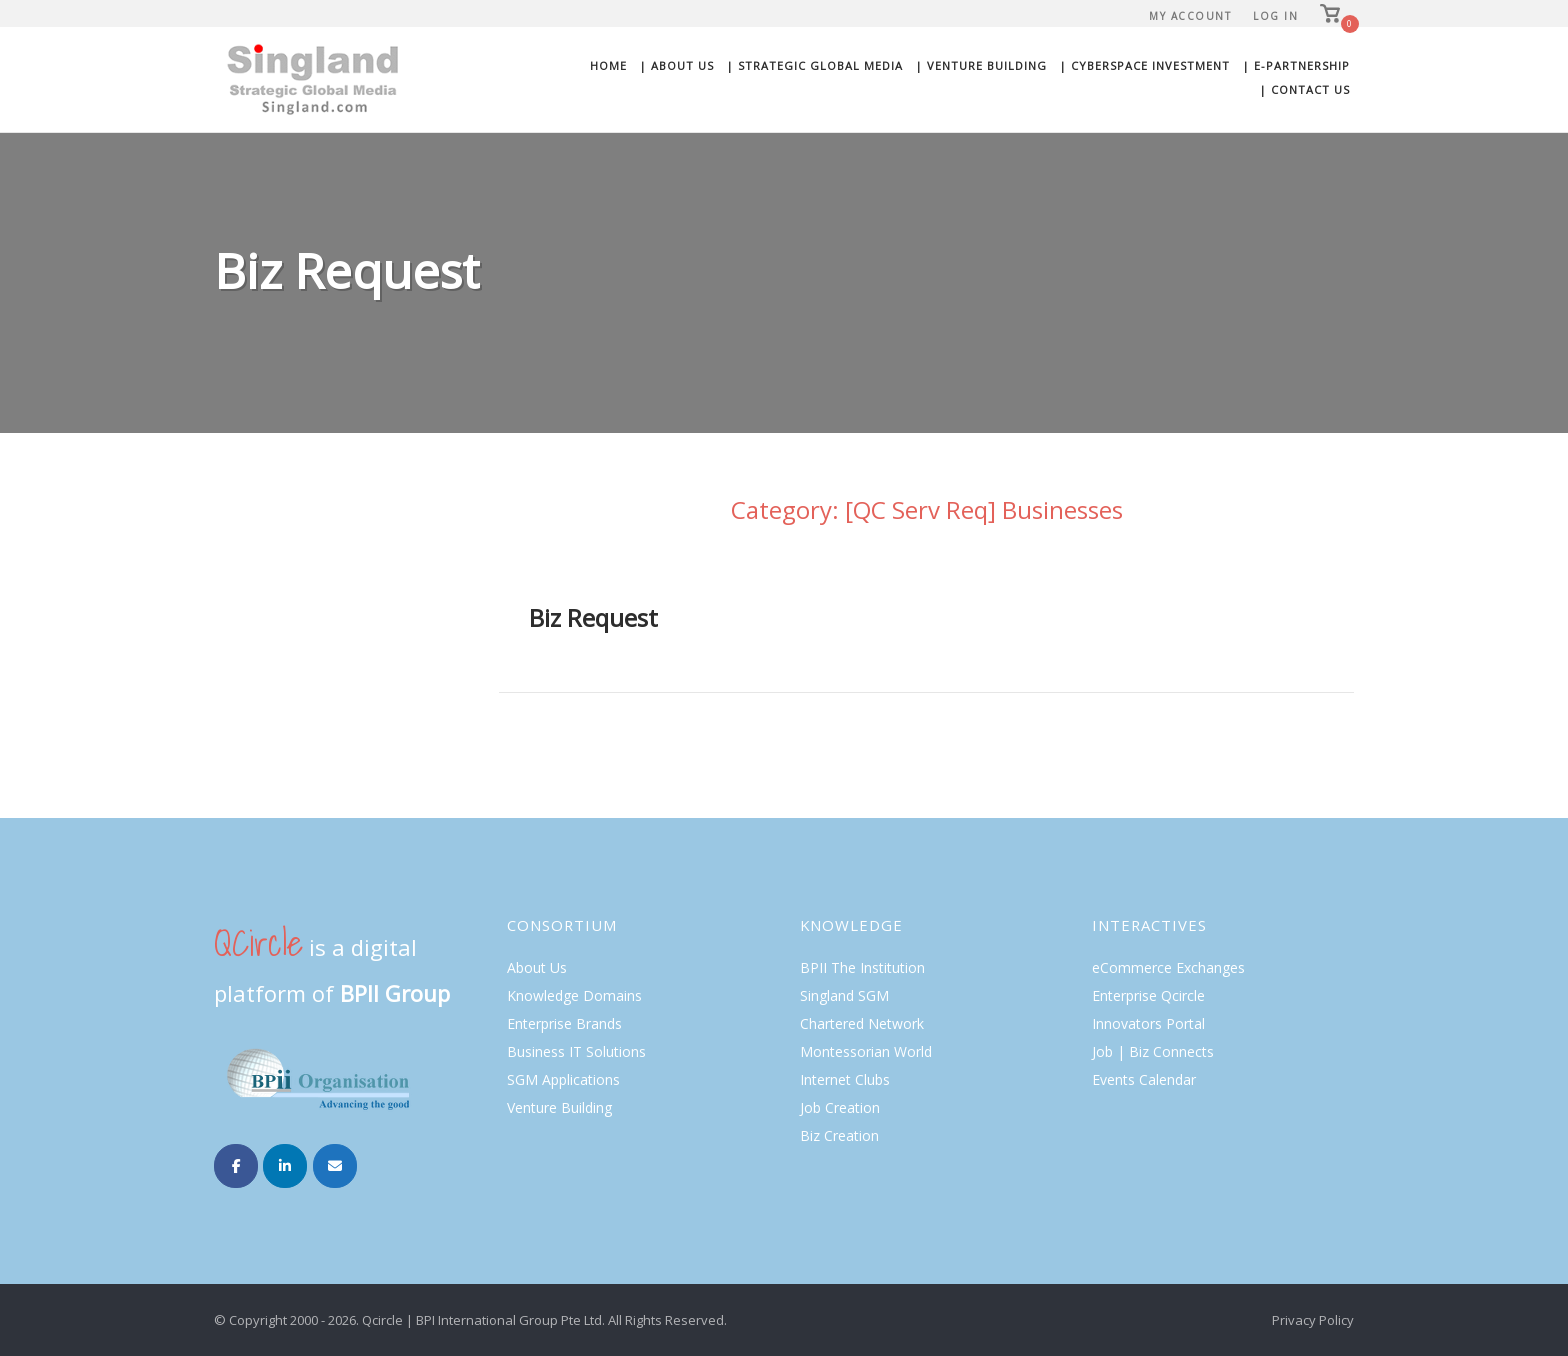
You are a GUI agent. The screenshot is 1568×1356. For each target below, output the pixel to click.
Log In (1275, 16)
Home (608, 65)
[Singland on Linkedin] (285, 1166)
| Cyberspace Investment (1144, 65)
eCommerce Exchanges (1168, 967)
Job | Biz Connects (1153, 1051)
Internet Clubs (845, 1079)
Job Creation (840, 1107)
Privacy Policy (1313, 1320)
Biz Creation (839, 1135)
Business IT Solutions (576, 1051)
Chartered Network (862, 1023)
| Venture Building (981, 65)
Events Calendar (1144, 1079)
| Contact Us (1304, 89)
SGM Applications (563, 1079)
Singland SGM (844, 995)
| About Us (676, 65)
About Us (537, 967)
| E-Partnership (1296, 65)
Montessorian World (866, 1051)
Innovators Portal (1148, 1023)
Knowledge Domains (574, 995)
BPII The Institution (862, 967)
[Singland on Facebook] (236, 1166)
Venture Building (559, 1107)
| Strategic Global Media (814, 65)
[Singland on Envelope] (335, 1166)
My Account (1190, 16)
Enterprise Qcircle (1148, 995)
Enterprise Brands (564, 1023)
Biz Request (593, 617)
